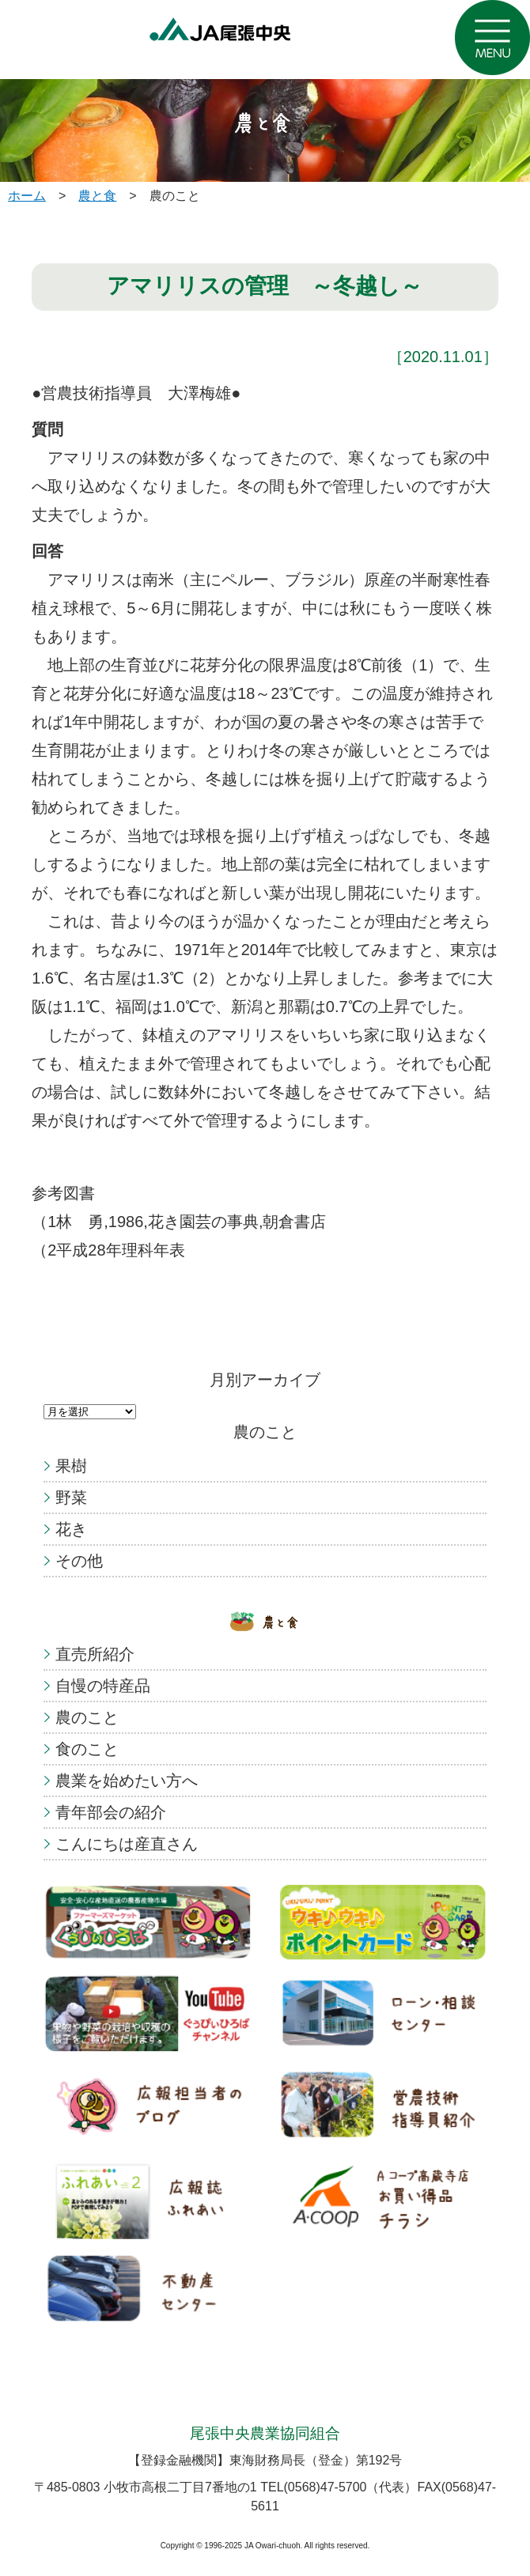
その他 (79, 1560)
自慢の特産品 (102, 1685)
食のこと (87, 1749)
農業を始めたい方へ (126, 1780)
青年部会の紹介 (110, 1812)
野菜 (71, 1497)
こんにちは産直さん (126, 1844)
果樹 (71, 1466)
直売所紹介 (94, 1654)
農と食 (97, 195)
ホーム (27, 195)
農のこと (87, 1717)
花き (71, 1529)
